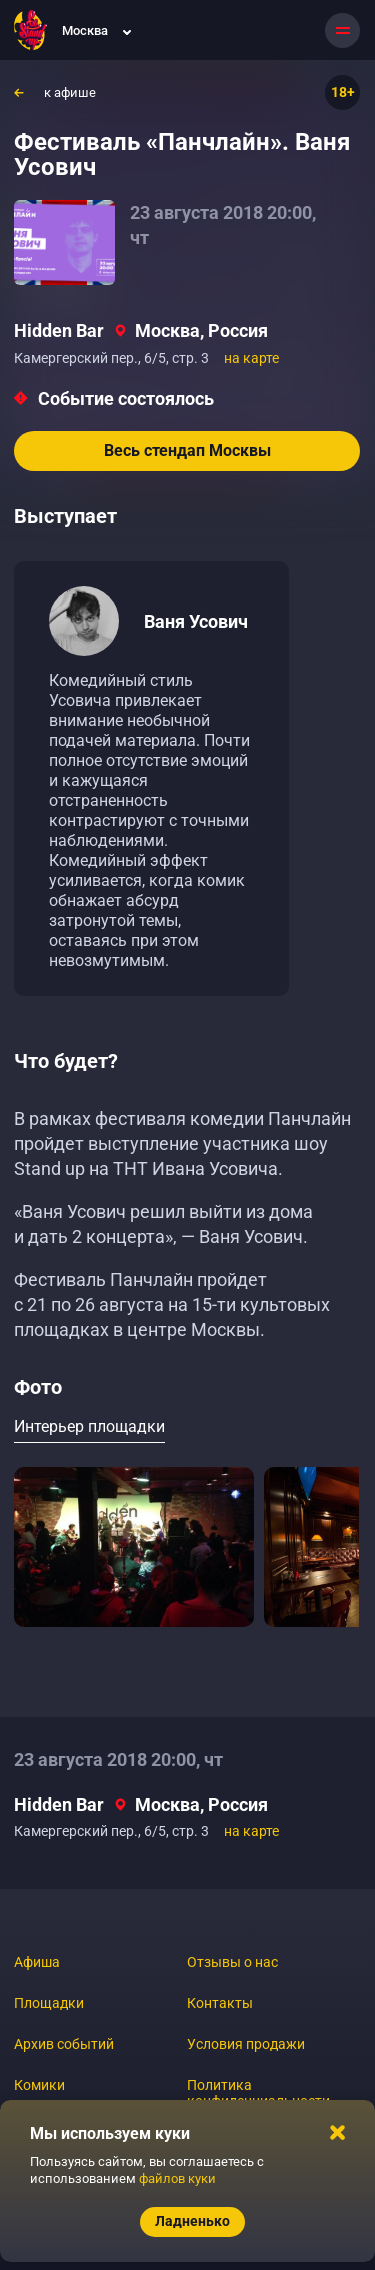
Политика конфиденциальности (258, 2093)
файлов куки (177, 2178)
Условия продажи (246, 2044)
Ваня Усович (196, 621)
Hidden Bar (59, 330)
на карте (251, 358)
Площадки (49, 2003)
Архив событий (64, 2044)
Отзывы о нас (232, 1962)
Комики (39, 2085)
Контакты (220, 2003)
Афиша (37, 1962)
